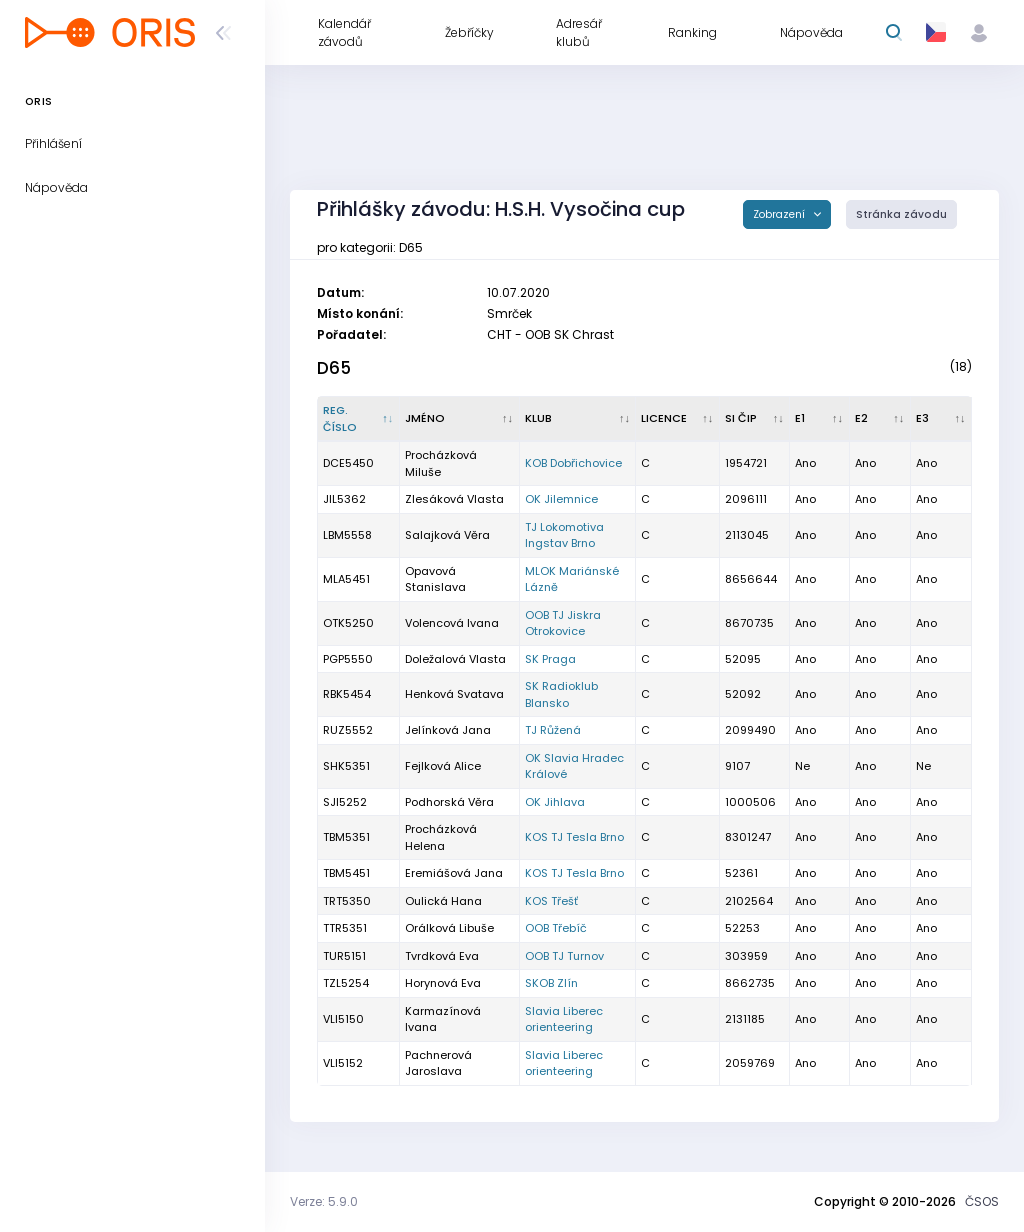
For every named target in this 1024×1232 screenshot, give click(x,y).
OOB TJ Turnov (564, 956)
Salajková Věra (447, 535)
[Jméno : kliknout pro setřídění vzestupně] (460, 419)
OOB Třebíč (556, 928)
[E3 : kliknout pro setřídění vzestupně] (941, 419)
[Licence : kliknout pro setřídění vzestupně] (677, 419)
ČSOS (982, 1201)
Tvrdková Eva (442, 956)
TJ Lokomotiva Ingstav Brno (564, 535)
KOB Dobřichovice (573, 463)
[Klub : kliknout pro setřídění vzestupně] (578, 419)
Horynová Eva (443, 983)
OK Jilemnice (561, 499)
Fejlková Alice (443, 766)
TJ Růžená (553, 730)
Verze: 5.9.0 (324, 1201)
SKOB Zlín (551, 983)
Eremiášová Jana (454, 873)
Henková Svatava (454, 694)
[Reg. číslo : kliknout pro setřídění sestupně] (359, 419)
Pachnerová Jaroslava (438, 1063)
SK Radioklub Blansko (561, 694)
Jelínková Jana (448, 730)
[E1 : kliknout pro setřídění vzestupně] (819, 419)
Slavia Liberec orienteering (564, 1019)
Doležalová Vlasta (455, 659)
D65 (334, 368)
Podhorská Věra (449, 802)
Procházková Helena (441, 837)
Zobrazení (780, 214)
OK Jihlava (555, 802)
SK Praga (550, 659)
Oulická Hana (443, 901)
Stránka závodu (901, 214)
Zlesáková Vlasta (454, 499)
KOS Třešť (551, 901)
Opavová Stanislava (435, 579)
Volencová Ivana (452, 623)
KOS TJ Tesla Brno (574, 837)
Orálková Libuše (449, 928)
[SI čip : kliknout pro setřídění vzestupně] (755, 419)
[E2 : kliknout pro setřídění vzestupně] (880, 419)
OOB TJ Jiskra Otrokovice (563, 623)
